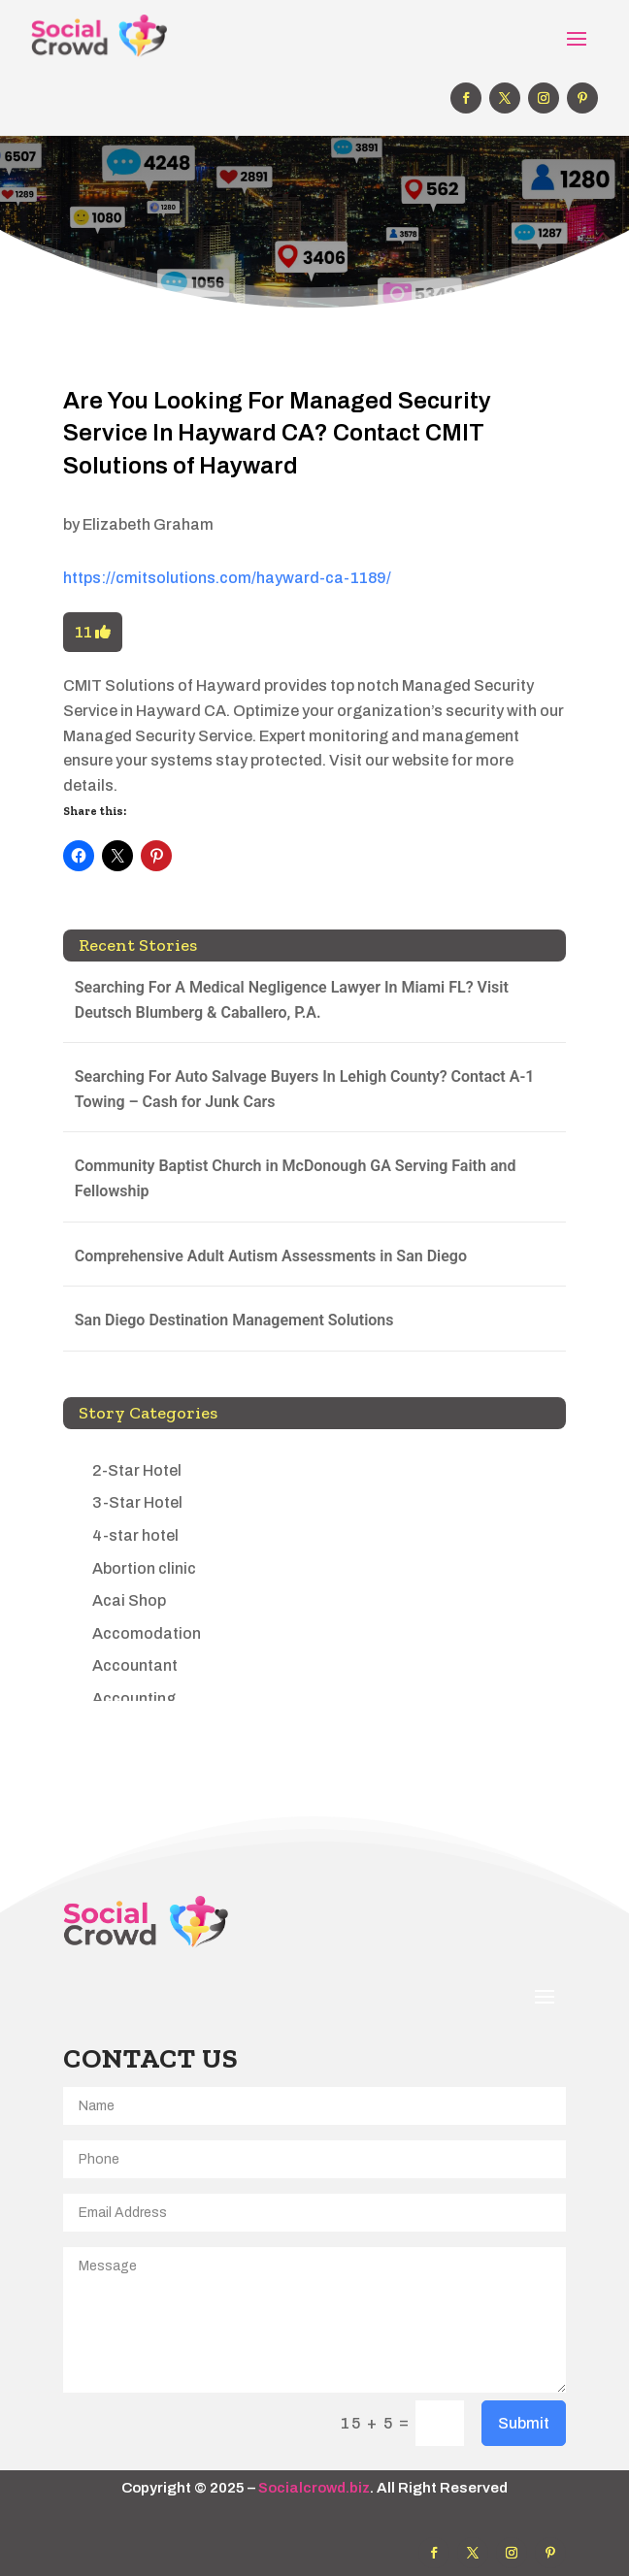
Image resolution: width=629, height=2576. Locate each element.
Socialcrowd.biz (314, 2487)
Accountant (135, 1665)
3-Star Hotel (137, 1502)
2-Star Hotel (137, 1470)
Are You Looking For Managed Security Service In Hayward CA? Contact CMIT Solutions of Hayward (277, 433)
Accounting (134, 1698)
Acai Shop (129, 1600)
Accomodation (146, 1633)
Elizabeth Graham (148, 524)
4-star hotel (135, 1535)
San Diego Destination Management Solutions (234, 1320)
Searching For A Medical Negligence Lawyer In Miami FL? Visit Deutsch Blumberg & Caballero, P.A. (292, 1000)
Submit (523, 2423)
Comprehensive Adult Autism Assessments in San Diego (271, 1256)
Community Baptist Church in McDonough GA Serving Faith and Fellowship (295, 1178)
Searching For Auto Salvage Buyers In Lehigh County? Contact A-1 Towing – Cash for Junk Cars (305, 1089)
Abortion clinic (144, 1568)
